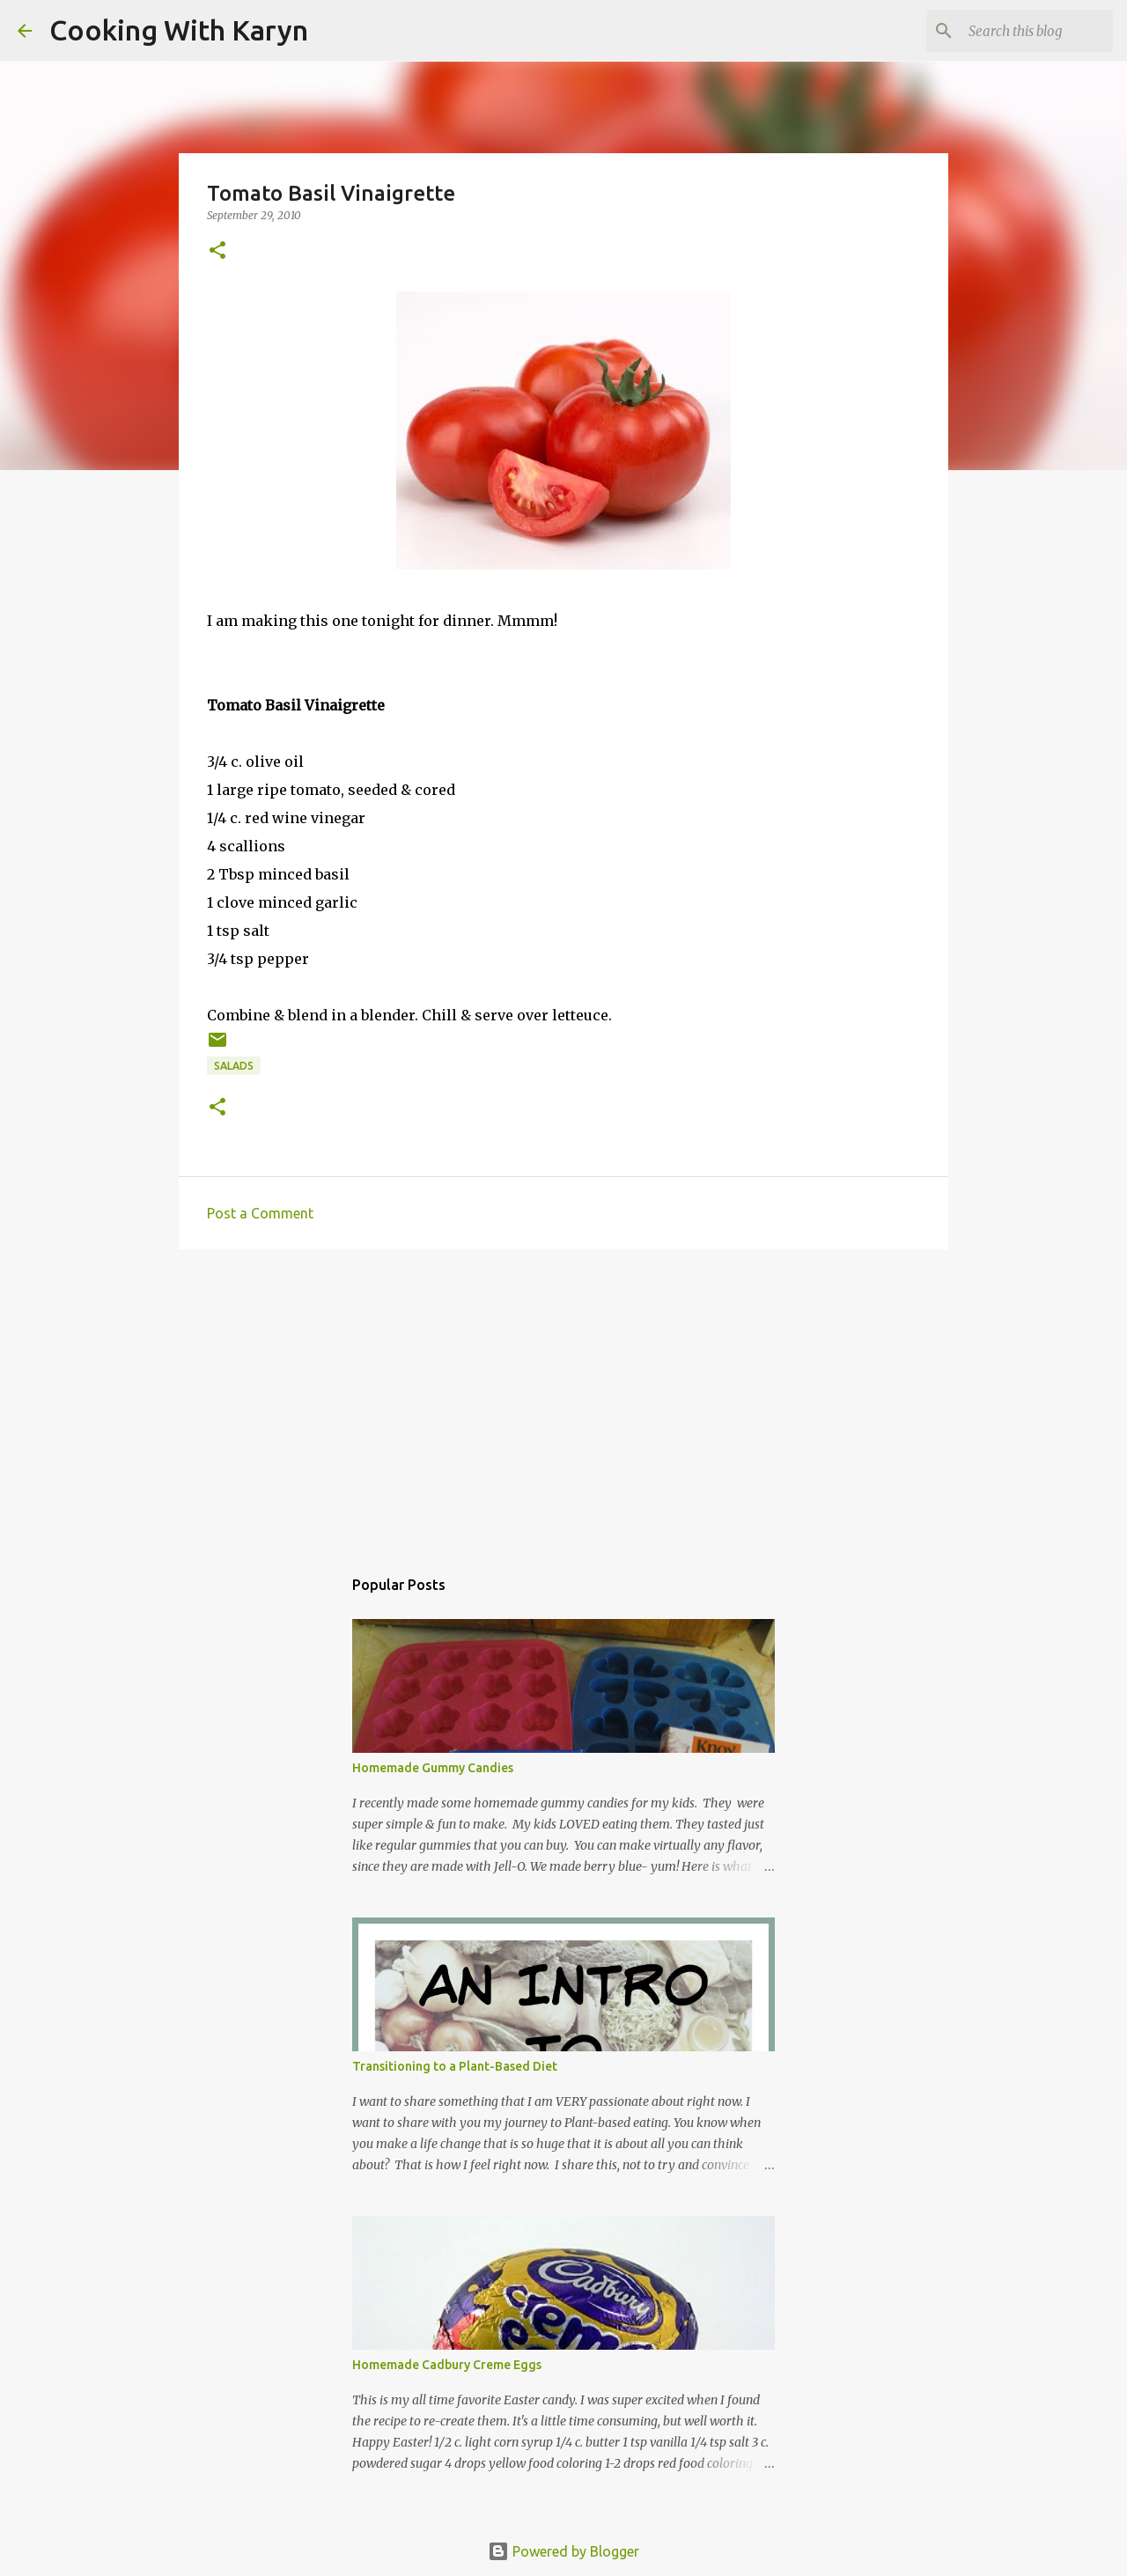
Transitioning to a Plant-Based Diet (454, 2066)
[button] (217, 251)
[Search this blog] (1020, 31)
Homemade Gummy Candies (432, 1768)
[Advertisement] (563, 1399)
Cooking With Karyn (178, 30)
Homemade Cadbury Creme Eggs (446, 2365)
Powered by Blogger (563, 2551)
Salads (234, 1065)
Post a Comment (260, 1213)
